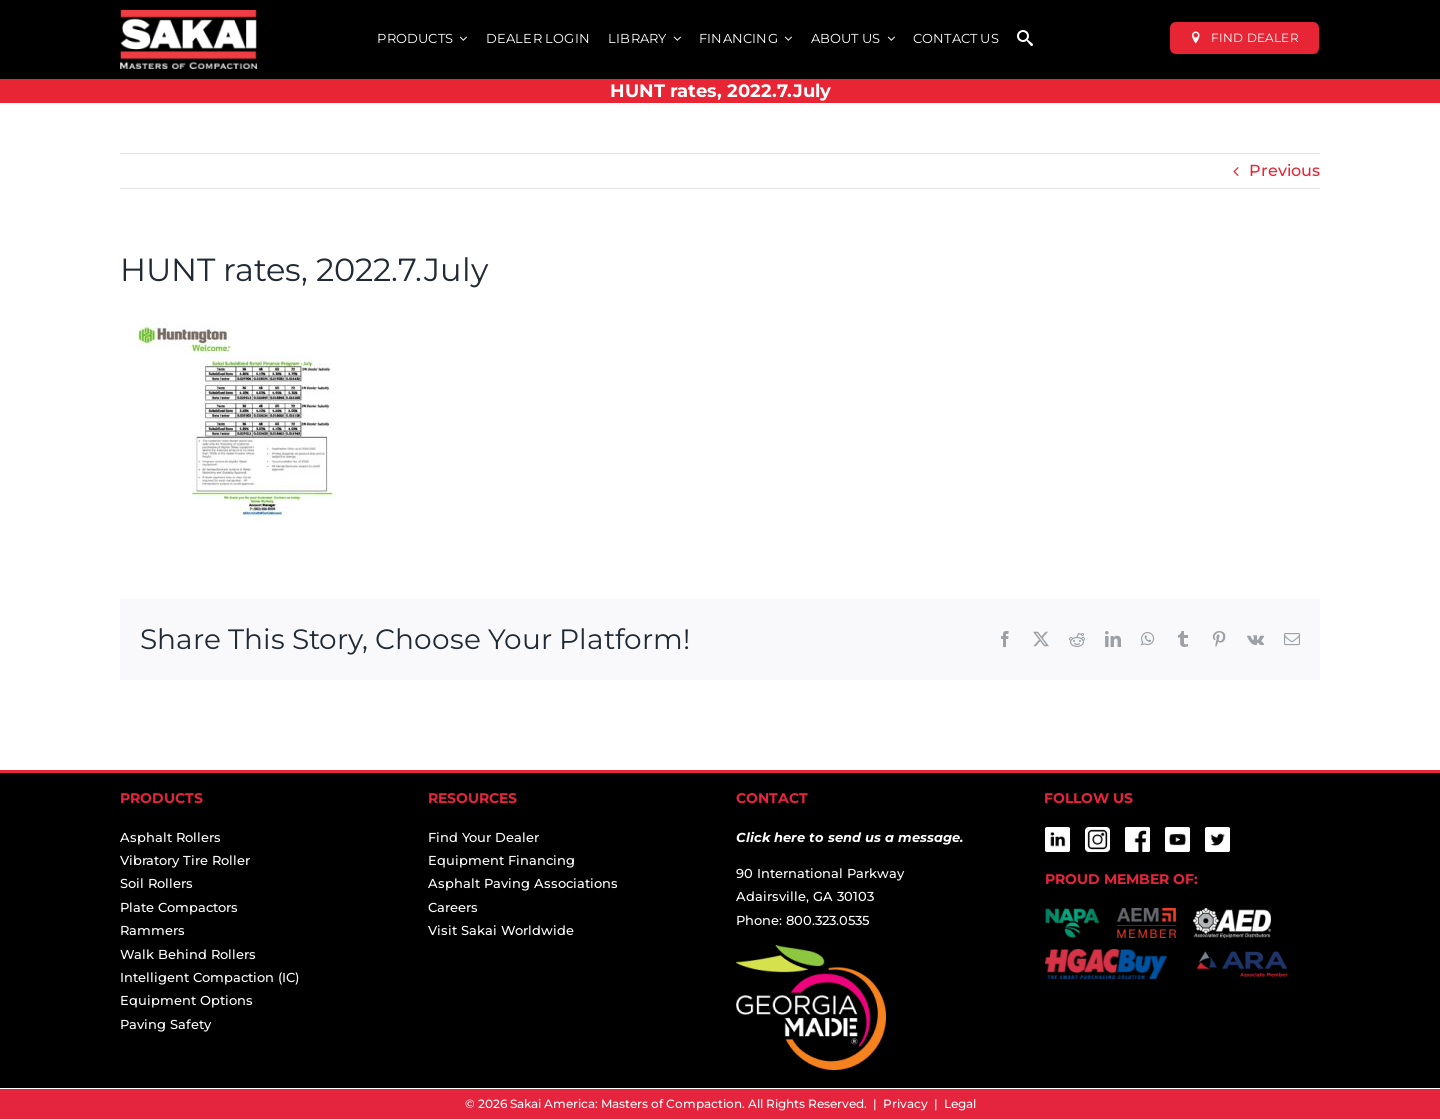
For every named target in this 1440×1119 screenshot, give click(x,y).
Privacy (905, 1103)
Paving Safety (165, 1024)
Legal (960, 1103)
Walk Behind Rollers (188, 954)
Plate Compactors (179, 907)
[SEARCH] (1025, 39)
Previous (1284, 170)
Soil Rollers (156, 883)
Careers (453, 907)
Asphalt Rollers (170, 837)
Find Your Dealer (483, 837)
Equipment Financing (501, 860)
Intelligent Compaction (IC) (209, 977)
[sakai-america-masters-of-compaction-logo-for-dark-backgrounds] (188, 17)
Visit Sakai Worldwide (501, 930)
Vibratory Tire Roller (185, 860)
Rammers (152, 930)
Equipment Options (186, 1000)
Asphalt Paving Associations (523, 883)
